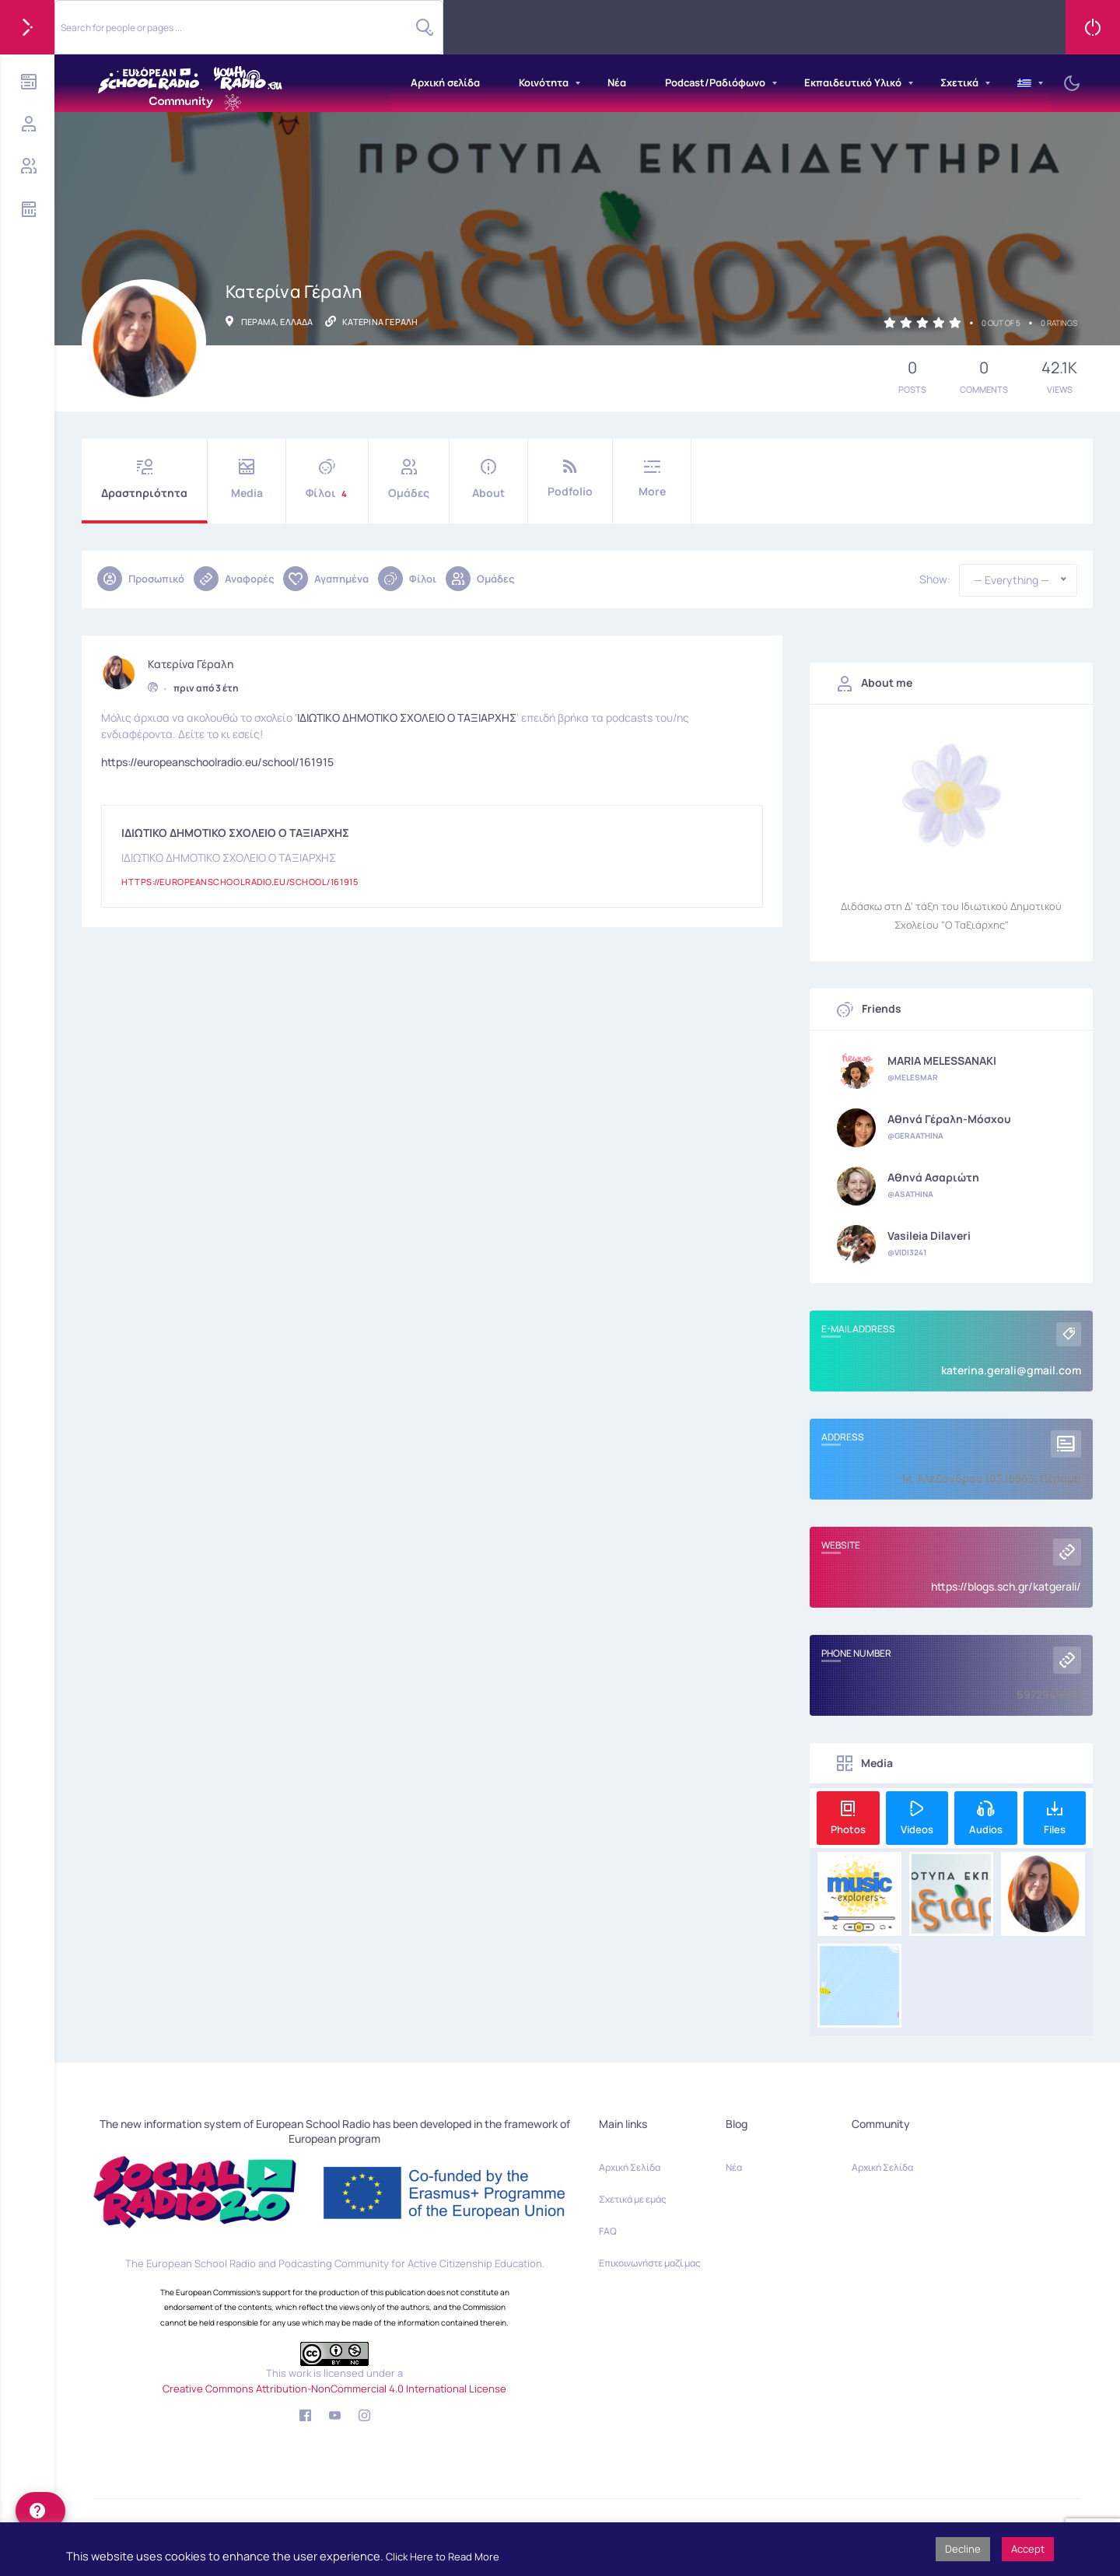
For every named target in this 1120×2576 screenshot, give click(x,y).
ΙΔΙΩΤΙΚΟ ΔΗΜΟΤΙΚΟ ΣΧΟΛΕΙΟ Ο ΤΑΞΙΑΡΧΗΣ (406, 713)
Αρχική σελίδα (445, 82)
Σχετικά (959, 82)
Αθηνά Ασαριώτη (933, 1177)
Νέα (616, 82)
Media (246, 479)
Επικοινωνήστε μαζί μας (650, 2263)
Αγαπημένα (326, 578)
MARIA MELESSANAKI (941, 1061)
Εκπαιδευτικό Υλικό (852, 82)
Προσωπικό (140, 578)
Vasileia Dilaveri (929, 1236)
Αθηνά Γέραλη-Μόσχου (949, 1119)
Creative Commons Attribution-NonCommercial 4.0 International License (334, 2389)
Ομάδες (408, 479)
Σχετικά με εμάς (633, 2199)
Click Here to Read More (442, 2557)
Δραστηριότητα (144, 479)
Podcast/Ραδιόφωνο (715, 82)
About (488, 479)
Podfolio (570, 479)
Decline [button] (963, 2549)
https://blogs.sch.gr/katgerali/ (1006, 1586)
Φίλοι (327, 479)
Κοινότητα (544, 82)
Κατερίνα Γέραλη (190, 660)
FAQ (608, 2231)
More (651, 479)
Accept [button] (1028, 2549)
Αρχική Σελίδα (629, 2167)
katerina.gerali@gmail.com (1011, 1370)
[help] (40, 2510)
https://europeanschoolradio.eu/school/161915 (217, 758)
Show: (934, 579)
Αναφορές (234, 578)
